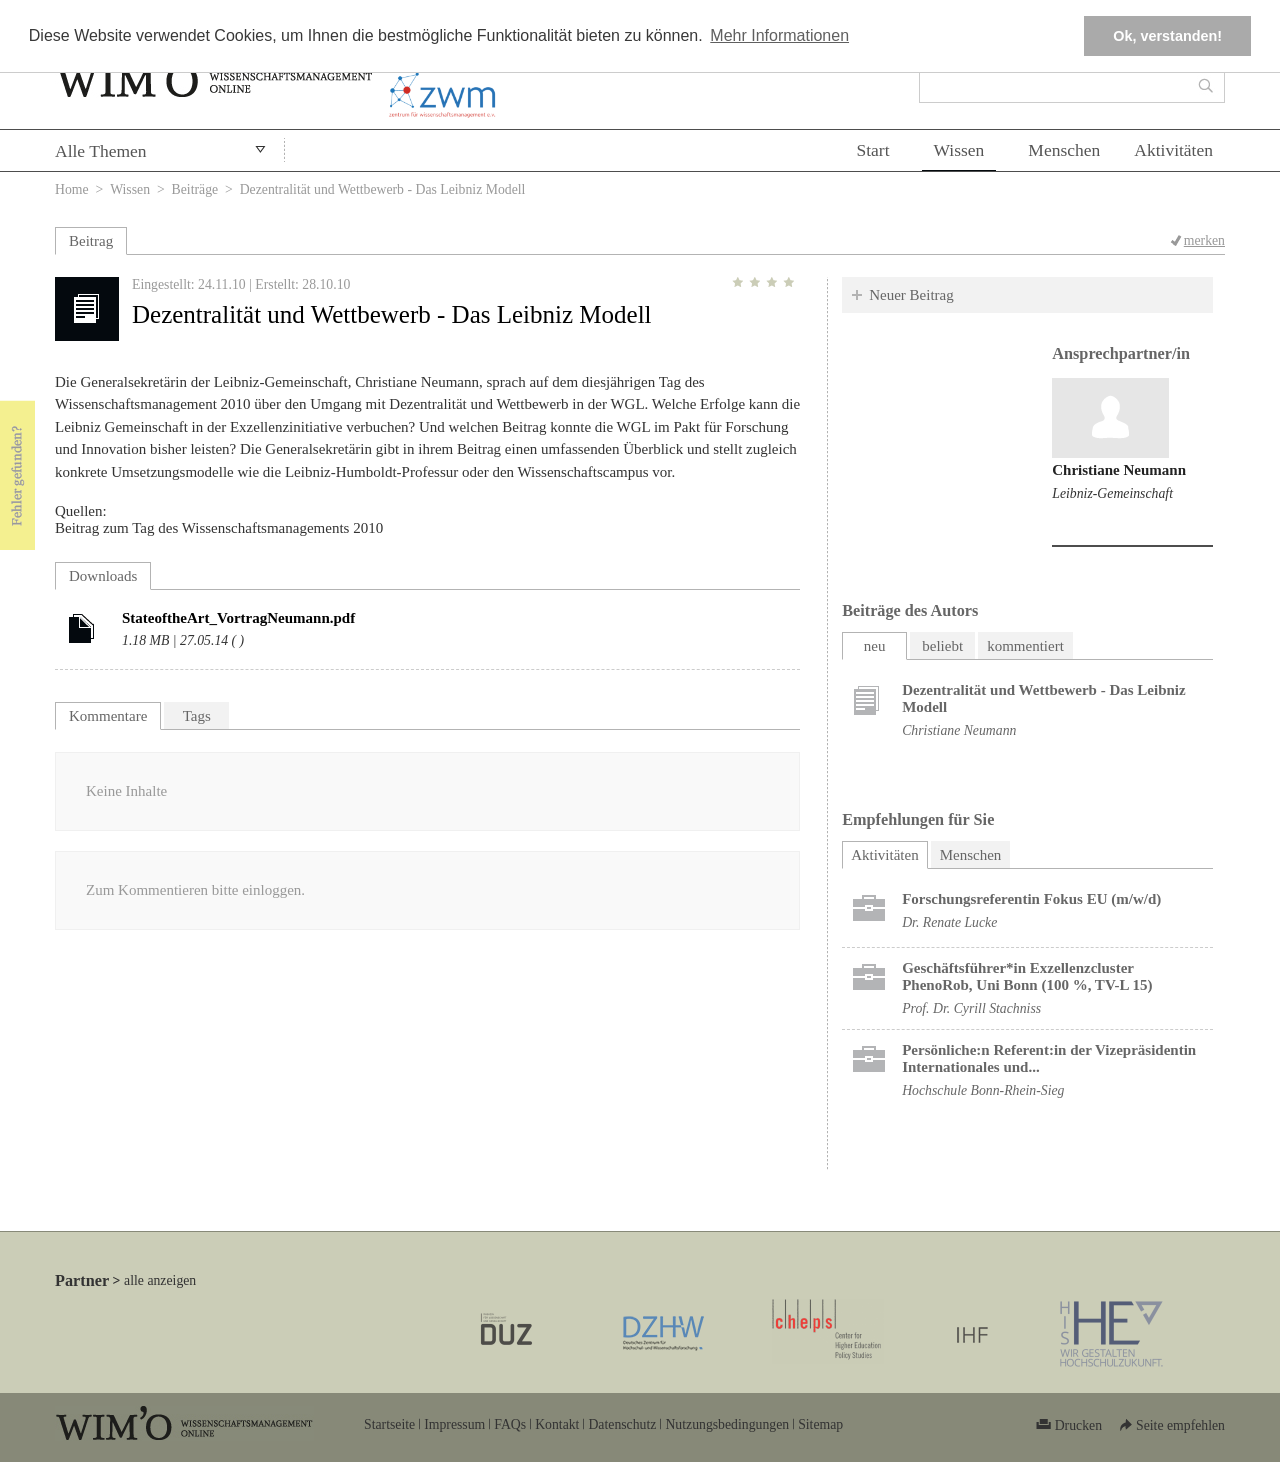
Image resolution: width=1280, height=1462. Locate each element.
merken (1204, 240)
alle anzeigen (160, 1280)
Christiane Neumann (1119, 470)
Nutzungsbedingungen (727, 1424)
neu (875, 646)
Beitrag (91, 241)
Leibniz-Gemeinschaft (1112, 493)
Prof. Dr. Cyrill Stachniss (971, 1008)
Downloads (103, 576)
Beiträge (195, 189)
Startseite (389, 1424)
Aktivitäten (1173, 150)
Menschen (1064, 150)
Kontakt (557, 1424)
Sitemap (820, 1424)
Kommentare (108, 716)
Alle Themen (101, 151)
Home (72, 189)
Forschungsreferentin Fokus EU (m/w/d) (1031, 899)
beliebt (942, 646)
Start (872, 150)
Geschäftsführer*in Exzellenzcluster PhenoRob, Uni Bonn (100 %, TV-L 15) (1027, 976)
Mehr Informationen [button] (779, 35)
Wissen (959, 150)
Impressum (454, 1424)
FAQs (510, 1424)
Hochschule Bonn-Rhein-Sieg (983, 1090)
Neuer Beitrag (911, 295)
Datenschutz (622, 1424)
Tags (197, 716)
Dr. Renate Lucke (949, 922)
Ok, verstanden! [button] (1167, 36)
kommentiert (1025, 646)
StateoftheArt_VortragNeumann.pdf (238, 618)
